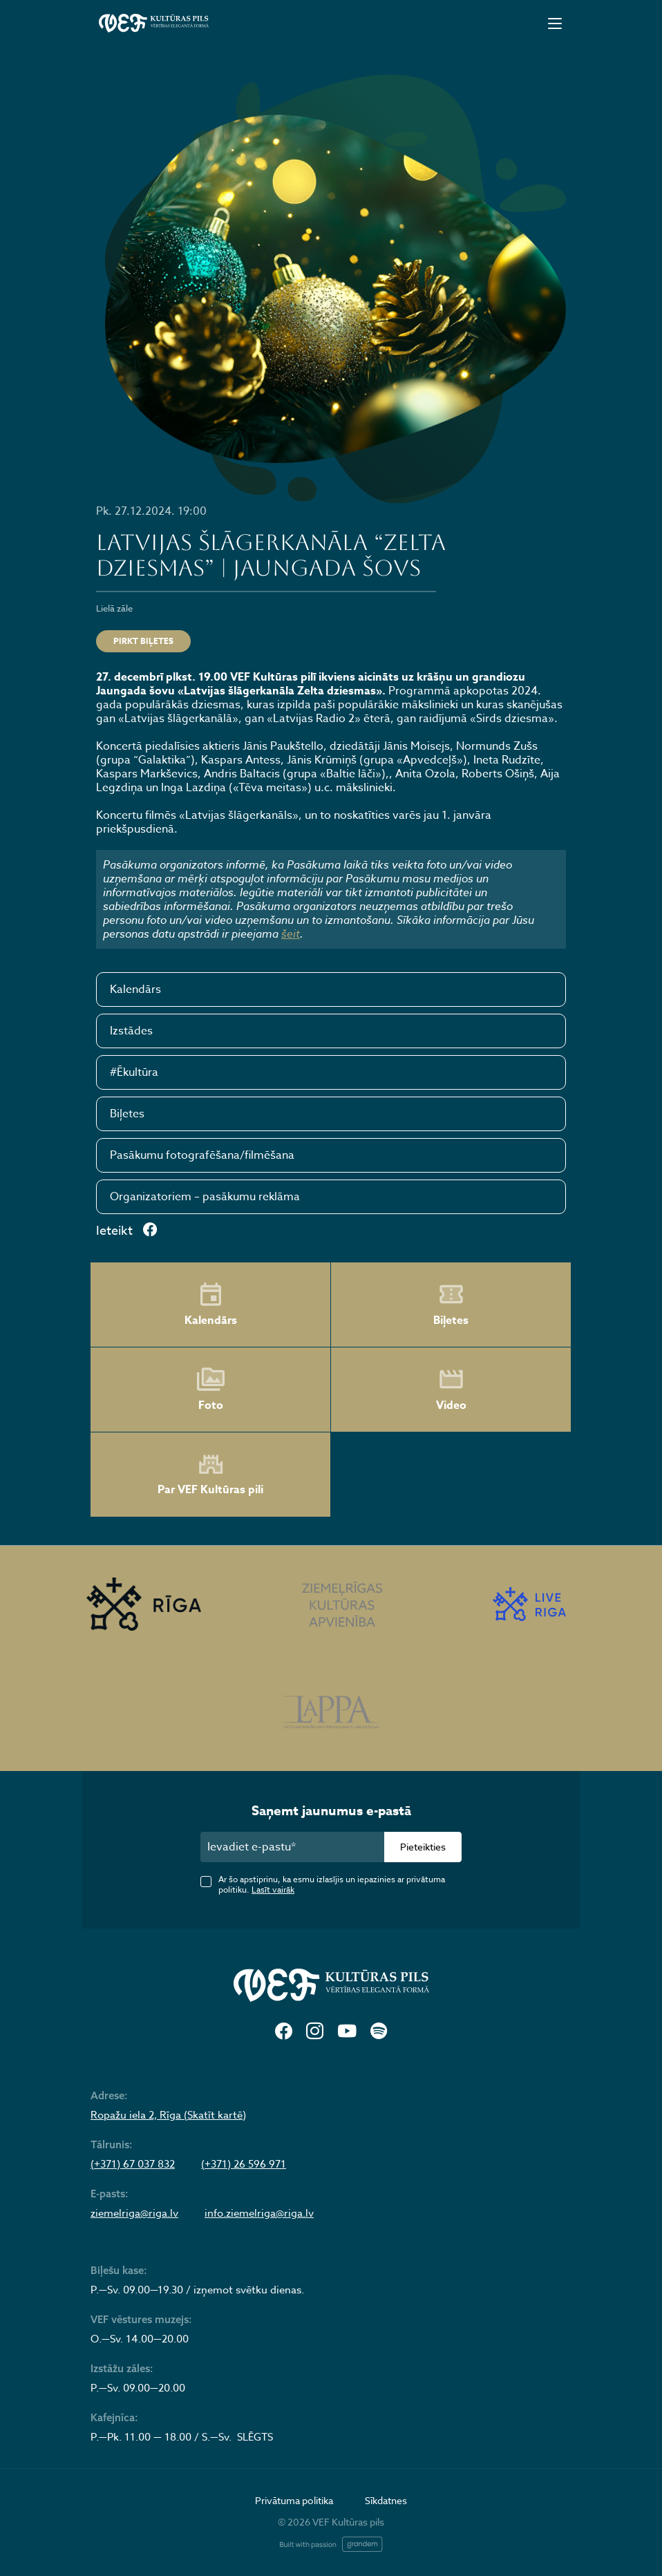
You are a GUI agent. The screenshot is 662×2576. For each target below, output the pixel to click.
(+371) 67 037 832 (133, 2164)
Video (451, 1389)
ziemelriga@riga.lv (134, 2213)
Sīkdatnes (386, 2500)
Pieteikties (423, 1846)
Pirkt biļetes (143, 641)
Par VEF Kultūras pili (210, 1475)
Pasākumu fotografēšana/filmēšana (202, 1155)
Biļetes (127, 1114)
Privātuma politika (294, 2500)
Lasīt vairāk (273, 1889)
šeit (290, 933)
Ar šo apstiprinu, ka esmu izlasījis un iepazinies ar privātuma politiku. (331, 1884)
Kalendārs (135, 989)
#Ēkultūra (134, 1072)
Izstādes (131, 1031)
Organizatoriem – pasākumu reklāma (205, 1196)
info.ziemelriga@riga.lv (259, 2213)
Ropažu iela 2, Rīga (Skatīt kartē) (168, 2115)
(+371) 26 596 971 (243, 2164)
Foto (211, 1389)
